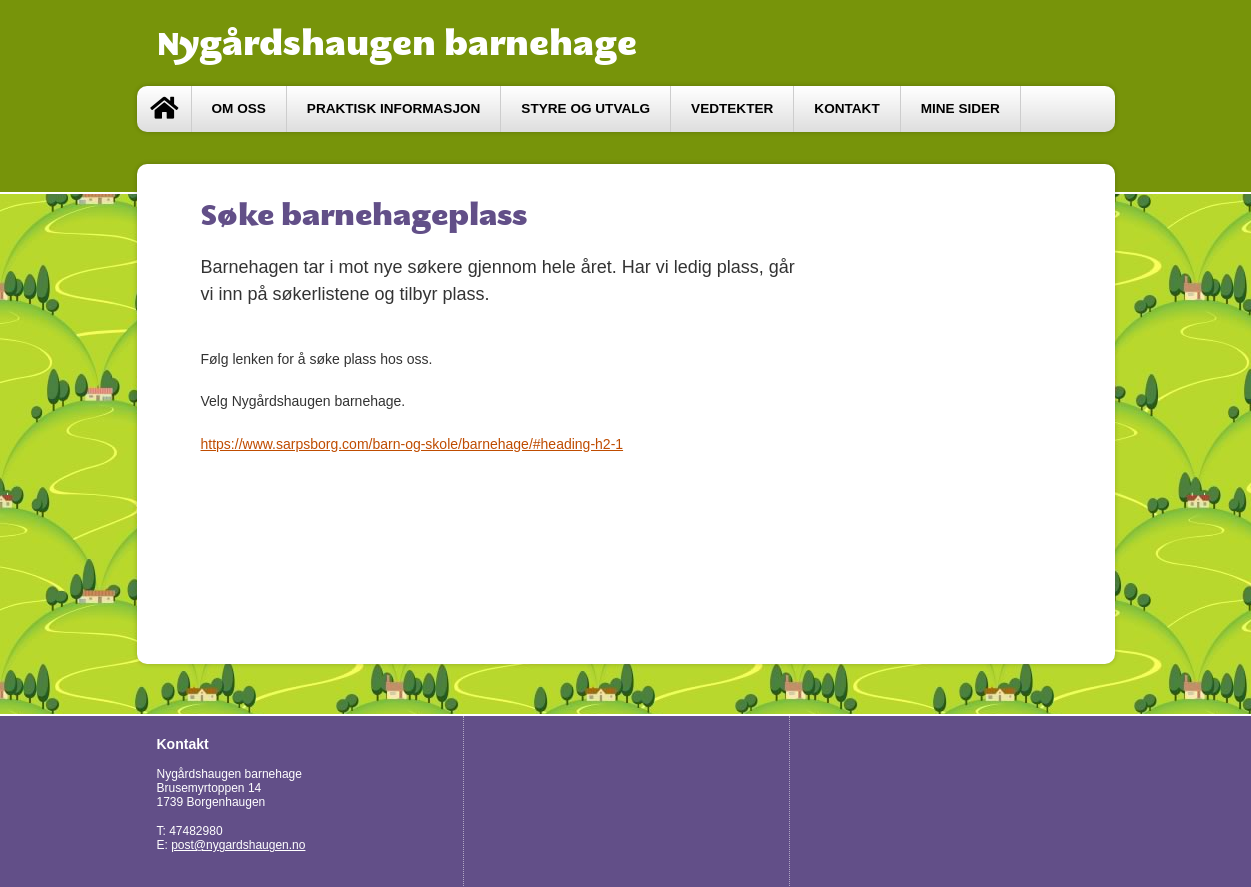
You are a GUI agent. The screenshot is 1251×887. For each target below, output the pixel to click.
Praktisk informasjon (394, 108)
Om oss (239, 108)
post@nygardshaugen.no (238, 845)
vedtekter (732, 108)
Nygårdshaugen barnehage (397, 43)
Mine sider (960, 108)
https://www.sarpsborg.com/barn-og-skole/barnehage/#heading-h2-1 (412, 444)
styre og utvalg (585, 108)
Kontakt (846, 108)
